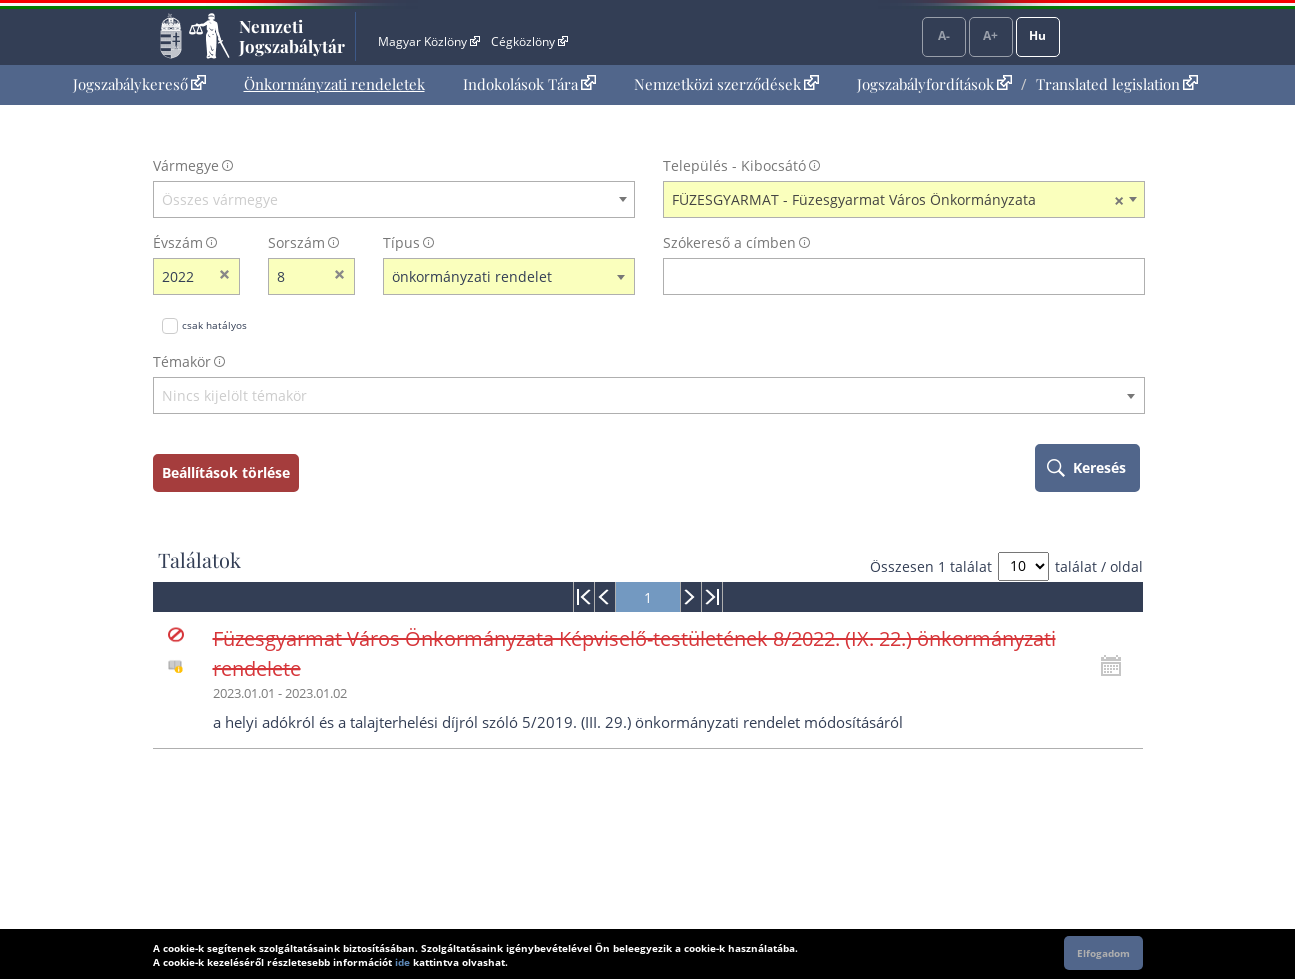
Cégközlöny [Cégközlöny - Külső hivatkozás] (529, 41)
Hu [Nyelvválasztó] (1037, 35)
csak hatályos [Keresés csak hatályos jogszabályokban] (214, 325)
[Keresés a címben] (891, 276)
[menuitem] (139, 84)
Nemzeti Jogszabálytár (292, 36)
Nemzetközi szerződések (726, 84)
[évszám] (183, 276)
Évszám (178, 242)
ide (402, 962)
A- (944, 35)
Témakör (182, 361)
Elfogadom (1103, 953)
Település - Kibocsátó (734, 165)
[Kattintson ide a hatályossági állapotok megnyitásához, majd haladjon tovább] (1116, 666)
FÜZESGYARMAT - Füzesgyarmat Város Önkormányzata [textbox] (898, 200)
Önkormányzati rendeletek (334, 84)
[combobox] (394, 200)
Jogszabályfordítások (934, 84)
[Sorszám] (298, 276)
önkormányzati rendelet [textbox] (472, 276)
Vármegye (186, 165)
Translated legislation (1117, 84)
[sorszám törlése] (340, 276)
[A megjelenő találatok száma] (1023, 566)
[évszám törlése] (225, 276)
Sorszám (296, 242)
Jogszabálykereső (139, 84)
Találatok (199, 560)
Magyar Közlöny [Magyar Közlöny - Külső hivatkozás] (428, 41)
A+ (990, 35)
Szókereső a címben (729, 242)
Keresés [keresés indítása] (1099, 467)
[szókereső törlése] (1130, 276)
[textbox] (394, 200)
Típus (401, 242)
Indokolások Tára (529, 84)
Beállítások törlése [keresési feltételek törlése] (226, 472)
